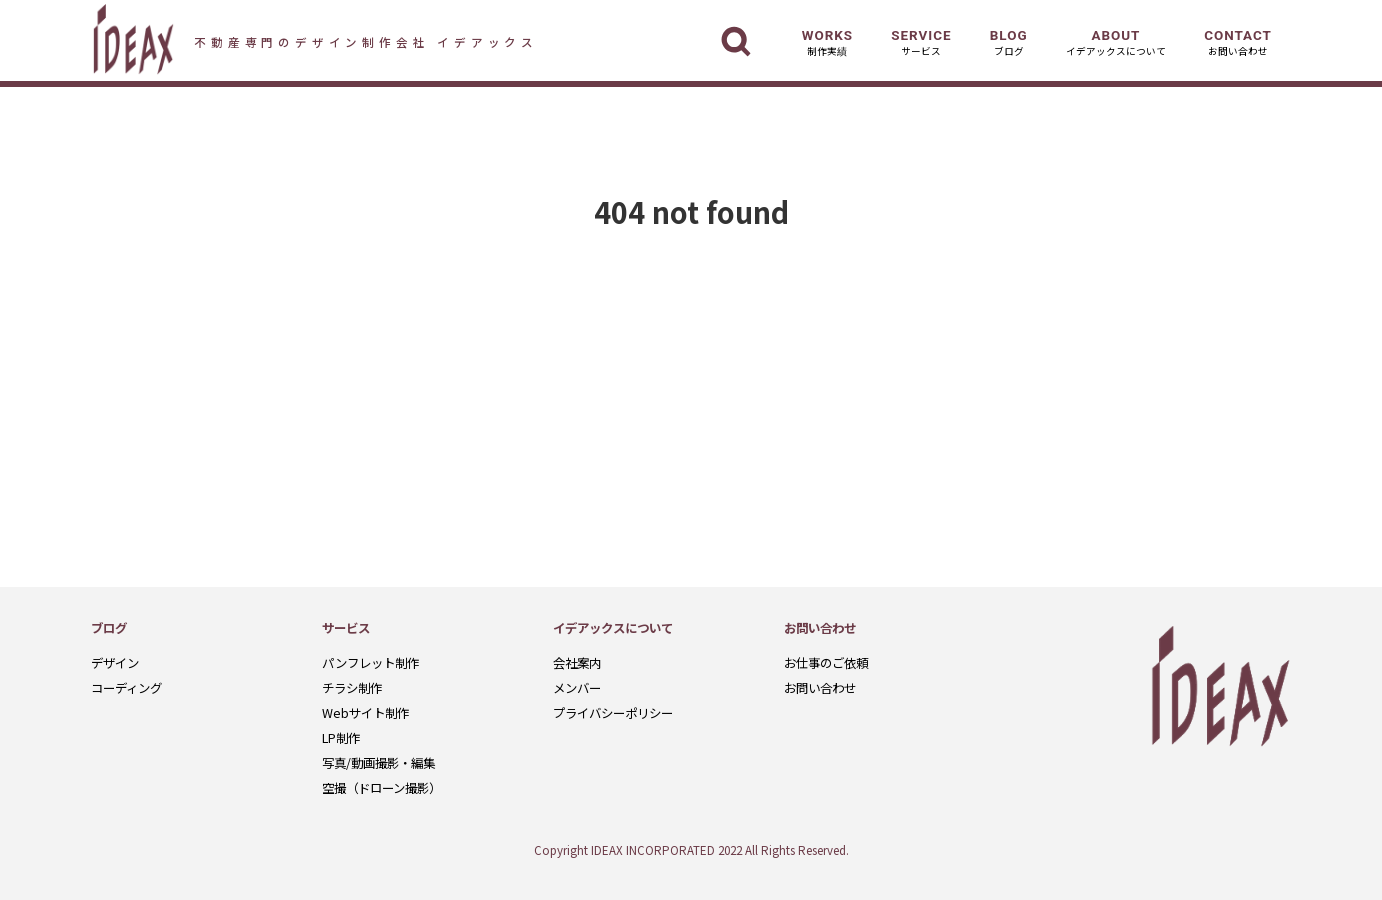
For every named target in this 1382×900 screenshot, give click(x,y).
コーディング (126, 688)
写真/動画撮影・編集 (378, 763)
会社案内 (577, 663)
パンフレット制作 (370, 663)
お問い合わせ (820, 688)
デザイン (115, 663)
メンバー (577, 688)
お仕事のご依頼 (826, 663)
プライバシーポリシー (613, 713)
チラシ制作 (352, 688)
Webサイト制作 (365, 713)
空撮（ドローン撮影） (381, 788)
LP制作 (341, 738)
